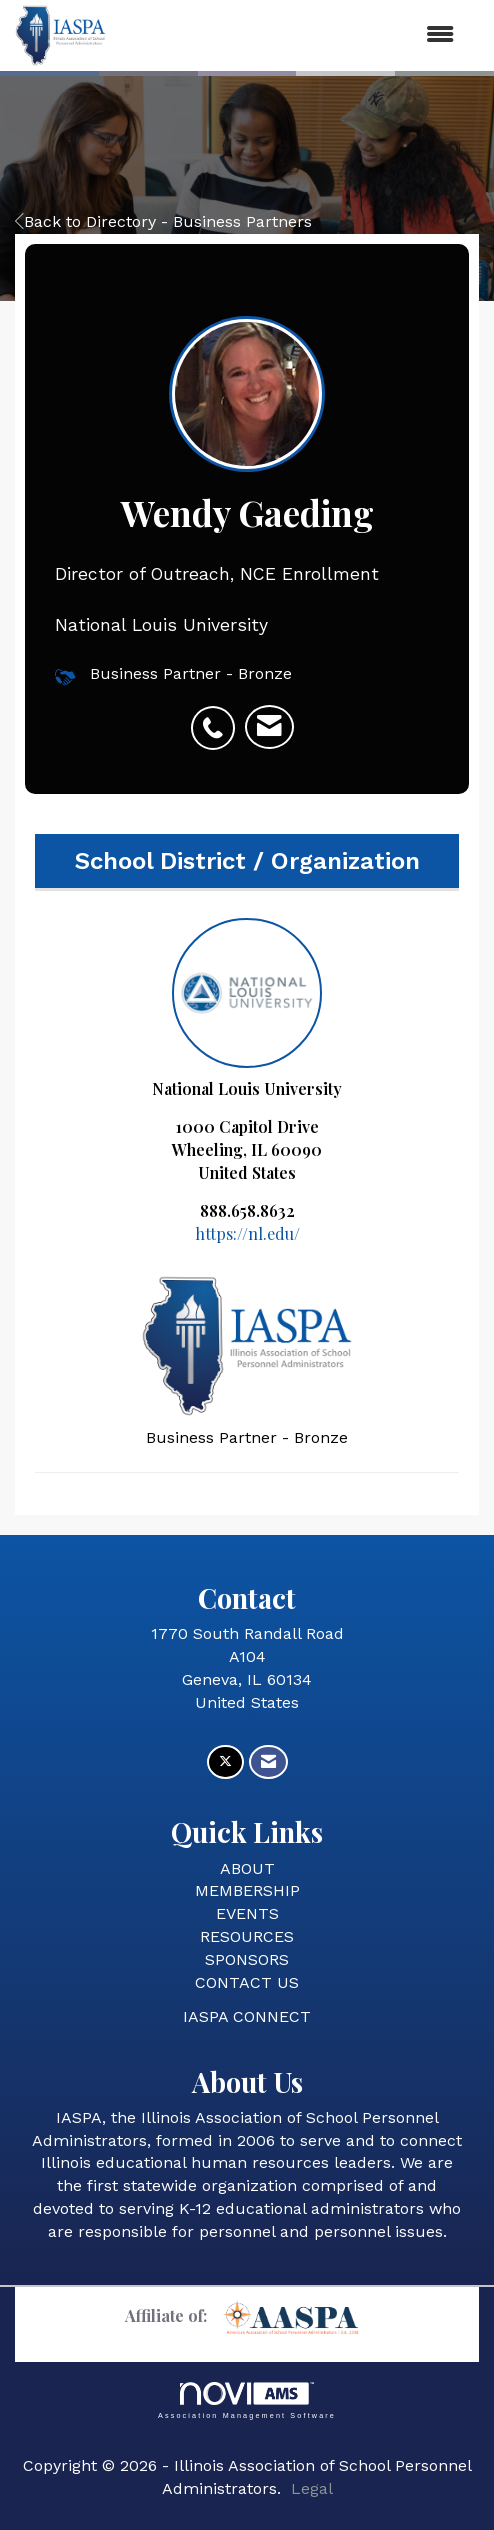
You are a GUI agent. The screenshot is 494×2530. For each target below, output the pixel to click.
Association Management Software (247, 2400)
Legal (312, 2488)
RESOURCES (247, 1936)
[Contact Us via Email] (268, 1762)
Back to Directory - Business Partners (163, 221)
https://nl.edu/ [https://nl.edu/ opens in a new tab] (247, 1233)
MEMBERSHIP (247, 1890)
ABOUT (247, 1868)
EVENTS (247, 1913)
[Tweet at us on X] (225, 1762)
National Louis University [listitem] (247, 1008)
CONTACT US (247, 1982)
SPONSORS (247, 1959)
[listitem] (218, 717)
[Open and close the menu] (290, 35)
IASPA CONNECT (247, 2016)
